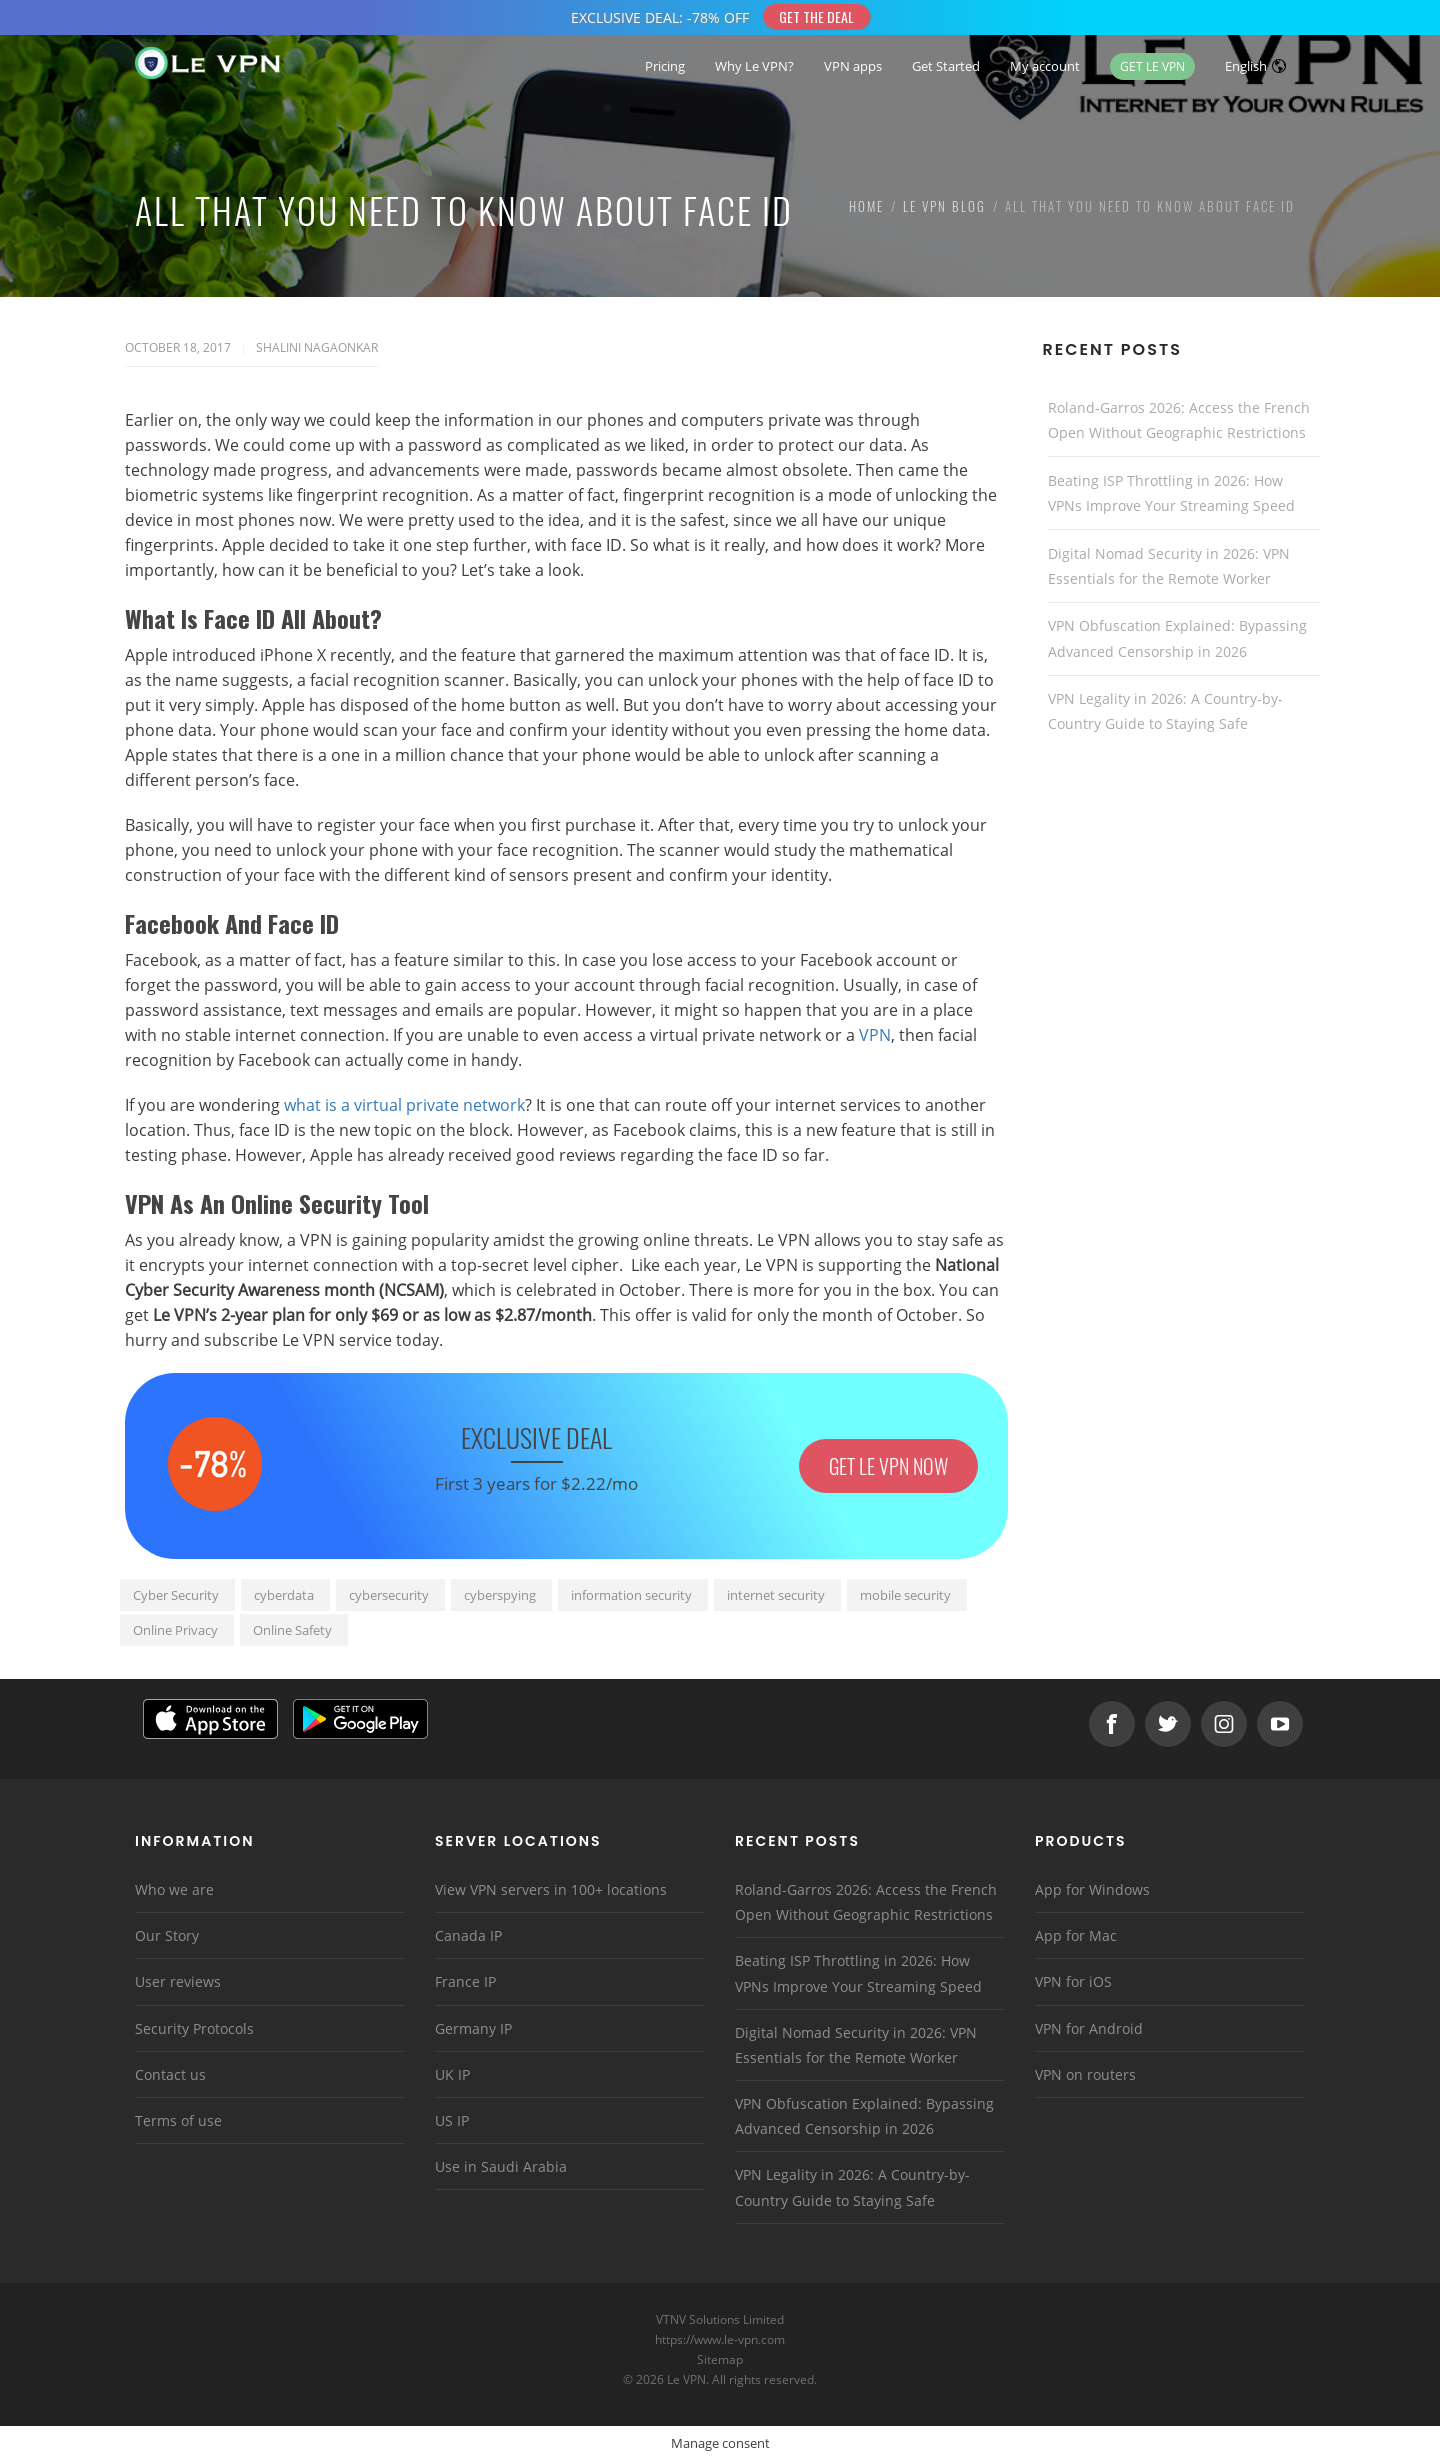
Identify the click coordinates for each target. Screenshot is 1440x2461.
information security (631, 1595)
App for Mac (1076, 1935)
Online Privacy (175, 1630)
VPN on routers (1085, 2074)
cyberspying (500, 1595)
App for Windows (1092, 1889)
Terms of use (178, 2120)
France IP (465, 1981)
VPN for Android (1089, 2028)
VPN (875, 1035)
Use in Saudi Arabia (501, 2166)
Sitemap (720, 2359)
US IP (452, 2120)
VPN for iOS (1073, 1981)
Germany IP (473, 2028)
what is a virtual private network (404, 1105)
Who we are (174, 1889)
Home (866, 206)
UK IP (452, 2074)
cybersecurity (389, 1595)
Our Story (167, 1935)
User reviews (178, 1981)
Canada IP (468, 1935)
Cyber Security (176, 1595)
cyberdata (284, 1595)
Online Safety (292, 1630)
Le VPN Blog (944, 206)
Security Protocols (194, 2028)
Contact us (170, 2074)
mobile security (905, 1595)
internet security (776, 1595)
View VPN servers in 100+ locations (551, 1889)
